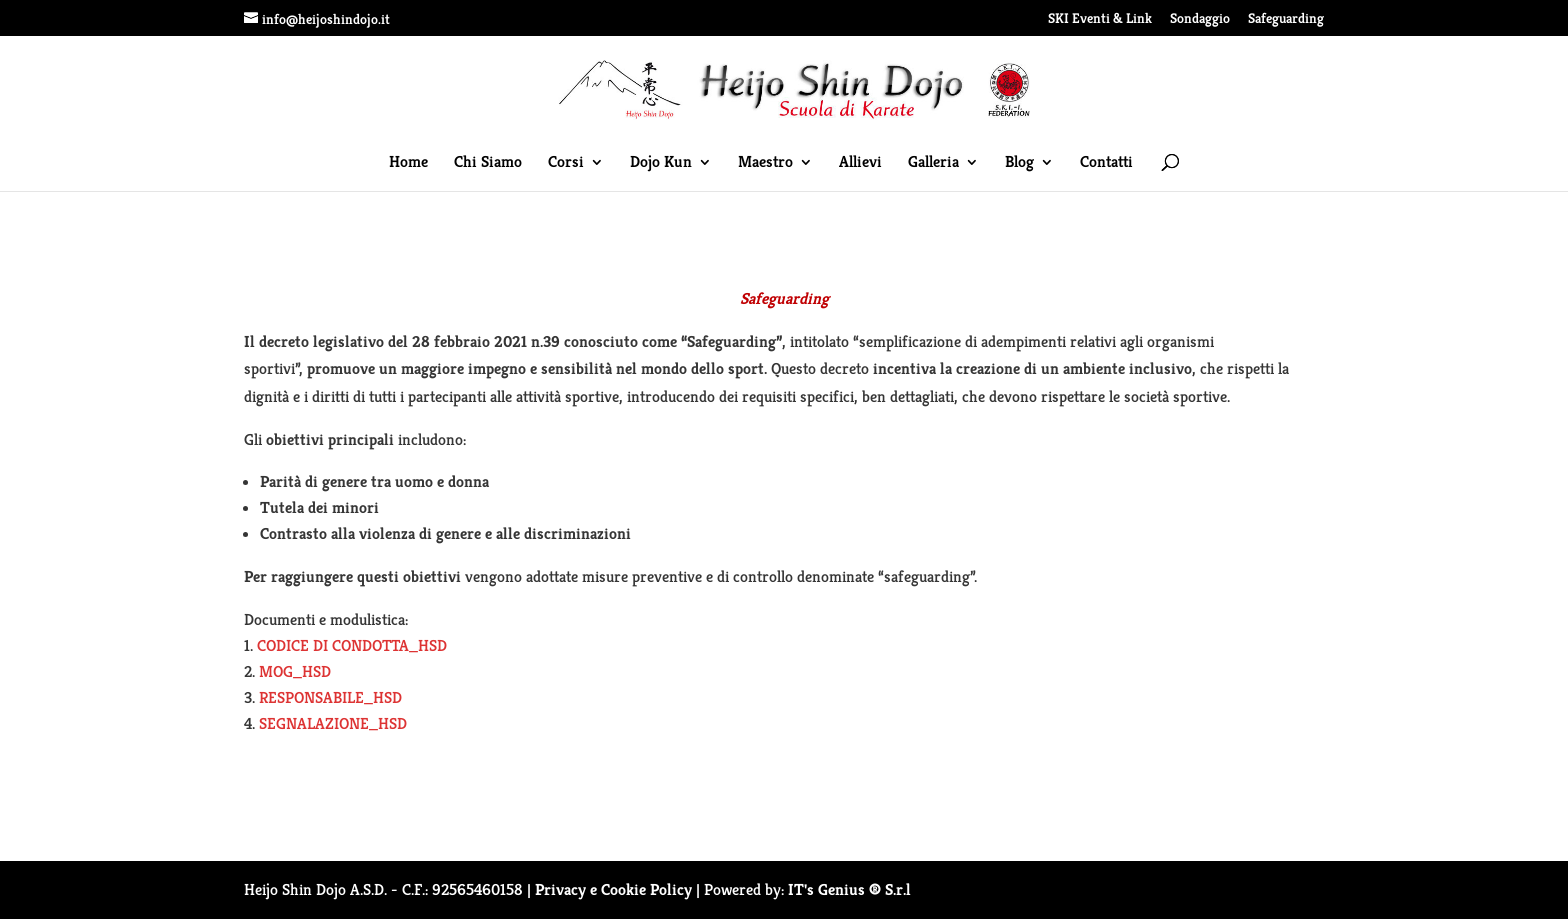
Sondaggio (1200, 19)
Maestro (765, 163)
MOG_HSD (295, 671)
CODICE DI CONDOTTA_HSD (352, 645)
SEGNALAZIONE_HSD (333, 723)
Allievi (860, 163)
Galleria (933, 163)
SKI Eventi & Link (1100, 19)
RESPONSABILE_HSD (330, 697)
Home (408, 163)
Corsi (566, 163)
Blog (1019, 163)
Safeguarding (1286, 19)
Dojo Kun (661, 163)
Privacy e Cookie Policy (613, 889)
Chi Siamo (488, 163)
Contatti (1106, 163)
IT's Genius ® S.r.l (849, 889)
